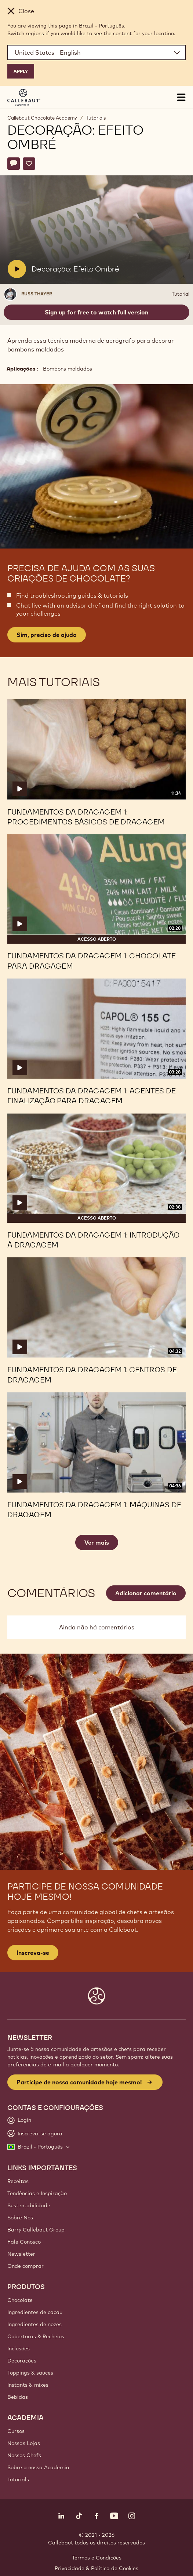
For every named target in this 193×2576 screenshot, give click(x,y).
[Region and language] (96, 52)
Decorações (21, 2360)
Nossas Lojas (23, 2443)
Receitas (18, 2181)
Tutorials (18, 2479)
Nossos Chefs (24, 2455)
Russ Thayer (36, 293)
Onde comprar (25, 2266)
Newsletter (21, 2254)
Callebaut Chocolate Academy (42, 118)
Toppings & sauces (30, 2372)
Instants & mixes (27, 2385)
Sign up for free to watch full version (96, 312)
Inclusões (18, 2348)
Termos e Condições (96, 2557)
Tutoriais (96, 118)
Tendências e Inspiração (37, 2193)
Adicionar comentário (145, 1593)
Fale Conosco (24, 2241)
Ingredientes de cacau (34, 2312)
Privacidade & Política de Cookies (96, 2568)
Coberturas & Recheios (35, 2336)
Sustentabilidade (28, 2205)
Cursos (16, 2431)
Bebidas (17, 2397)
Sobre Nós (20, 2217)
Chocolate (20, 2300)
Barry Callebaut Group (36, 2229)
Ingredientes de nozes (34, 2324)
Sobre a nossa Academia (38, 2467)
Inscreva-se (33, 1952)
